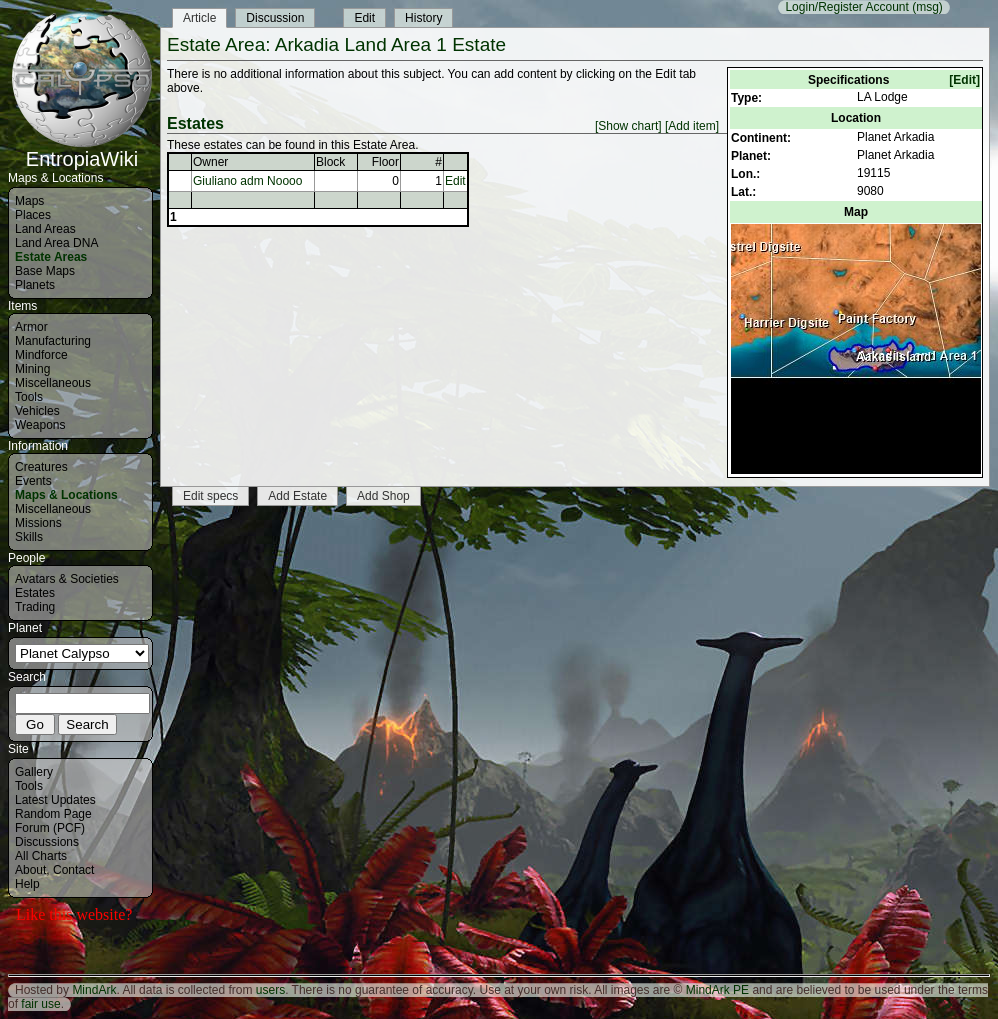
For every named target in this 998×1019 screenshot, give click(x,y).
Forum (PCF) (50, 828)
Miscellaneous (53, 383)
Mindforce (41, 355)
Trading (35, 607)
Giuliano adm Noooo (247, 181)
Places (33, 215)
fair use (40, 1004)
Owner (210, 162)
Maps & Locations (66, 495)
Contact (73, 870)
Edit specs (210, 496)
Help (27, 884)
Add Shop (383, 496)
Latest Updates (55, 800)
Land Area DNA (56, 243)
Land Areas (45, 229)
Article (199, 18)
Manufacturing (53, 341)
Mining (32, 369)
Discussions (47, 842)
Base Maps (45, 271)
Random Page (53, 814)
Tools (29, 397)
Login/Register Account (846, 7)
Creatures (41, 467)
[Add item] (692, 126)
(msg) (927, 7)
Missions (38, 523)
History (423, 18)
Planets (35, 285)
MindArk (94, 990)
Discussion (275, 18)
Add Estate (297, 496)
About (30, 870)
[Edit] (964, 80)
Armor (31, 327)
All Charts (41, 856)
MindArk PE (717, 990)
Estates (35, 593)
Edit (364, 18)
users (270, 990)
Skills (29, 537)
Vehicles (37, 411)
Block (330, 162)
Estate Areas (51, 257)
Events (33, 481)
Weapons (40, 425)
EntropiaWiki (82, 150)
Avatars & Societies (67, 579)
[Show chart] (628, 126)
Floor (385, 162)
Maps (29, 201)
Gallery (34, 772)
